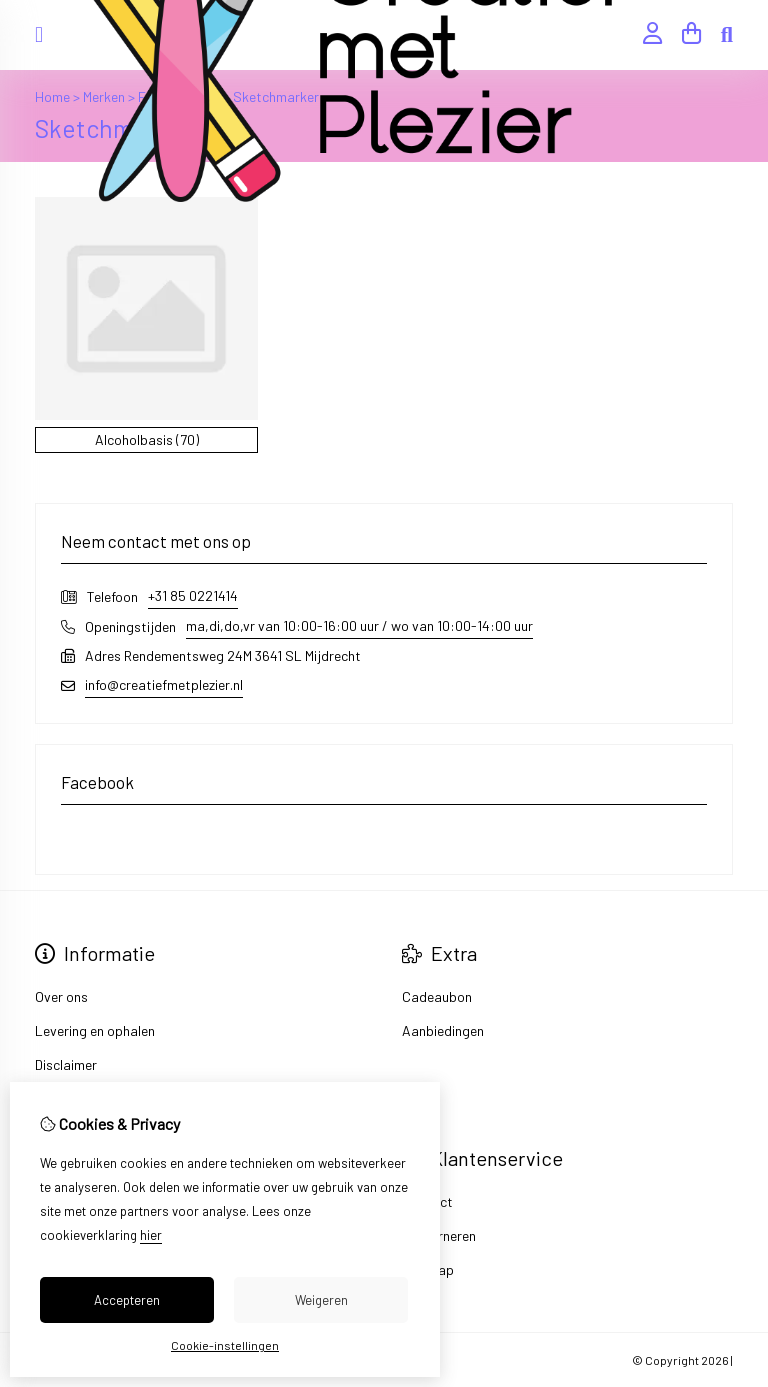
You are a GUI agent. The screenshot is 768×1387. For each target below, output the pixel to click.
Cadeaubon (437, 996)
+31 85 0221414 (193, 595)
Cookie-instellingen (225, 1345)
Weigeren (321, 1300)
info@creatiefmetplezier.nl (164, 684)
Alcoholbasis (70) (147, 439)
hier (151, 1235)
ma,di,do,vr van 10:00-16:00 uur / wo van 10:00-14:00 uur (359, 625)
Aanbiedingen (443, 1030)
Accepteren (127, 1300)
